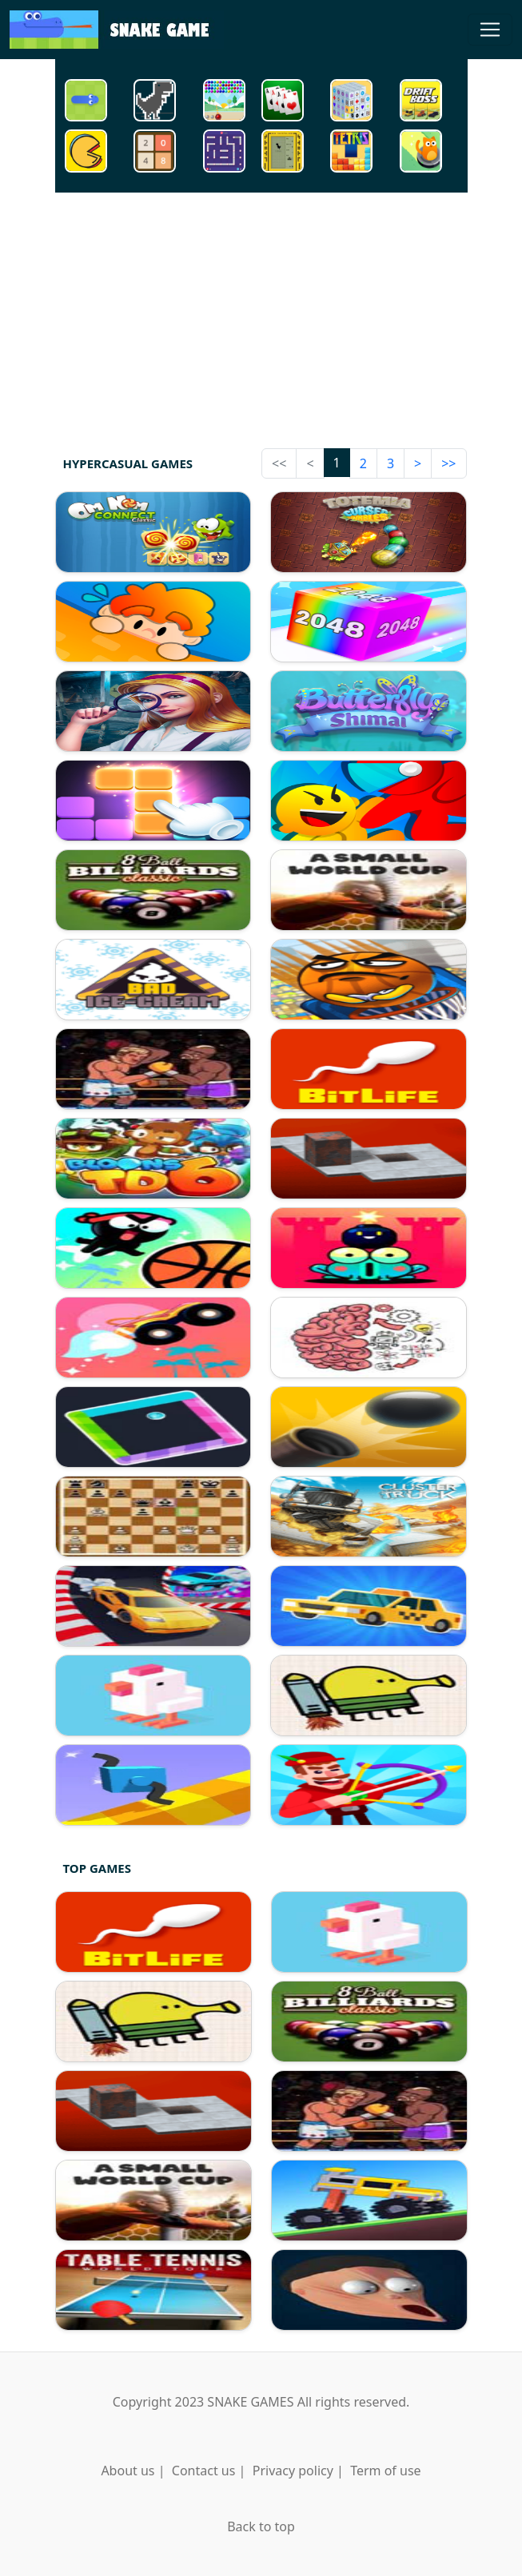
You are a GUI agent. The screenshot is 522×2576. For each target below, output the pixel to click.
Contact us (204, 2470)
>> (448, 463)
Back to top (261, 2526)
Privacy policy (293, 2470)
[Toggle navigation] (490, 30)
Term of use (385, 2470)
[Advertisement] (261, 317)
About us (127, 2470)
